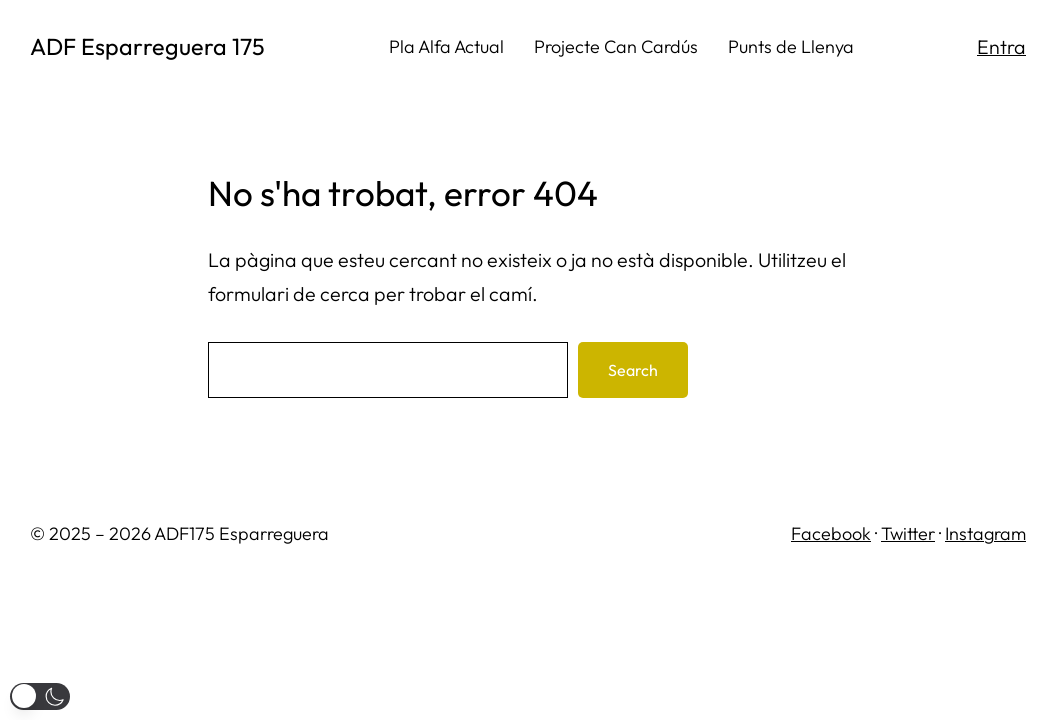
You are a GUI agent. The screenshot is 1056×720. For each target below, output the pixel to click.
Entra (1001, 46)
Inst (959, 533)
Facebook (831, 533)
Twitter (908, 533)
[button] (40, 696)
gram (1005, 533)
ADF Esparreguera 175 (147, 46)
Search (633, 370)
